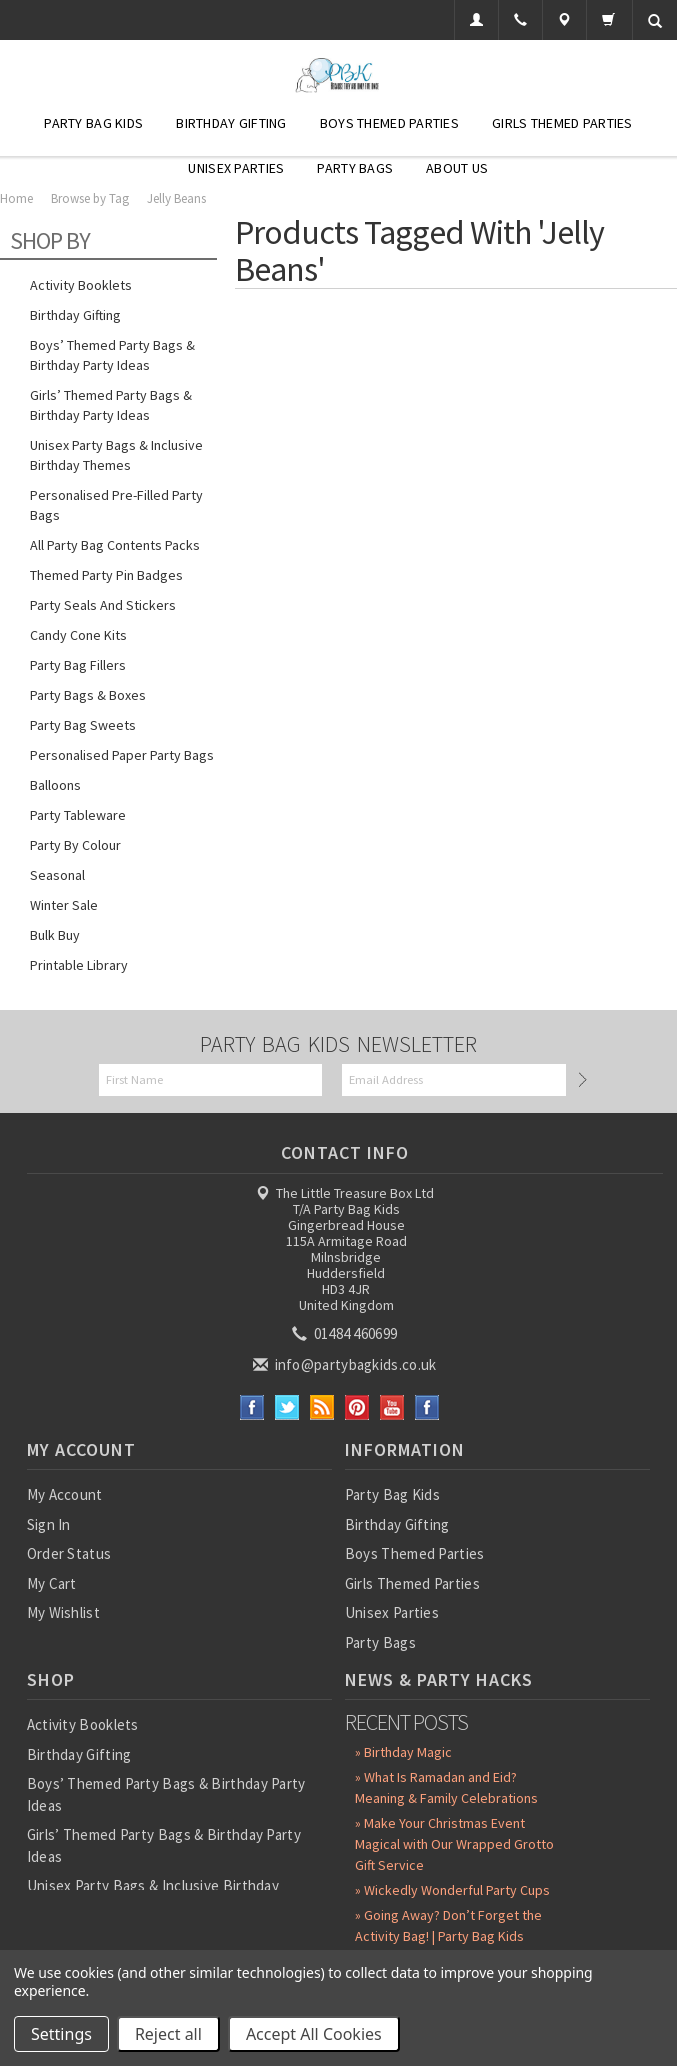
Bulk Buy (55, 935)
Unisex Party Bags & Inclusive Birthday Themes (116, 455)
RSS (322, 1407)
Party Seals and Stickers (103, 605)
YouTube (392, 1407)
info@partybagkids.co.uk (346, 1364)
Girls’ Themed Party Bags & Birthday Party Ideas (111, 405)
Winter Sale (64, 905)
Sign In (49, 1524)
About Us (457, 168)
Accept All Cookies (314, 2034)
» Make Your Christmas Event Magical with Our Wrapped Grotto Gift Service (454, 1844)
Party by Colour (75, 845)
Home (16, 198)
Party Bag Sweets (83, 725)
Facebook (252, 1407)
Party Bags (355, 168)
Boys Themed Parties (389, 123)
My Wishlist (63, 1612)
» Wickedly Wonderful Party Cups (452, 1890)
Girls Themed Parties (562, 123)
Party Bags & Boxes (88, 695)
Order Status (69, 1553)
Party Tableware (78, 815)
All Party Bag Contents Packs (115, 545)
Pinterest (357, 1407)
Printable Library (79, 965)
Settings (61, 2034)
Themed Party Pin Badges (106, 575)
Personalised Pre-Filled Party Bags (116, 505)
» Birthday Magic (403, 1752)
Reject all (168, 2034)
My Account (65, 1494)
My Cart (52, 1583)
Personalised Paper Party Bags (122, 755)
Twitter (287, 1407)
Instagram (427, 1407)
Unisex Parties (236, 168)
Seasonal (57, 875)
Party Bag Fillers (78, 665)
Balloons (55, 785)
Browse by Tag (90, 198)
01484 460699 (346, 1333)
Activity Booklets (81, 285)
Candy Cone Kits (78, 635)
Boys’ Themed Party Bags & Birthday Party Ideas (112, 355)
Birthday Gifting (231, 123)
